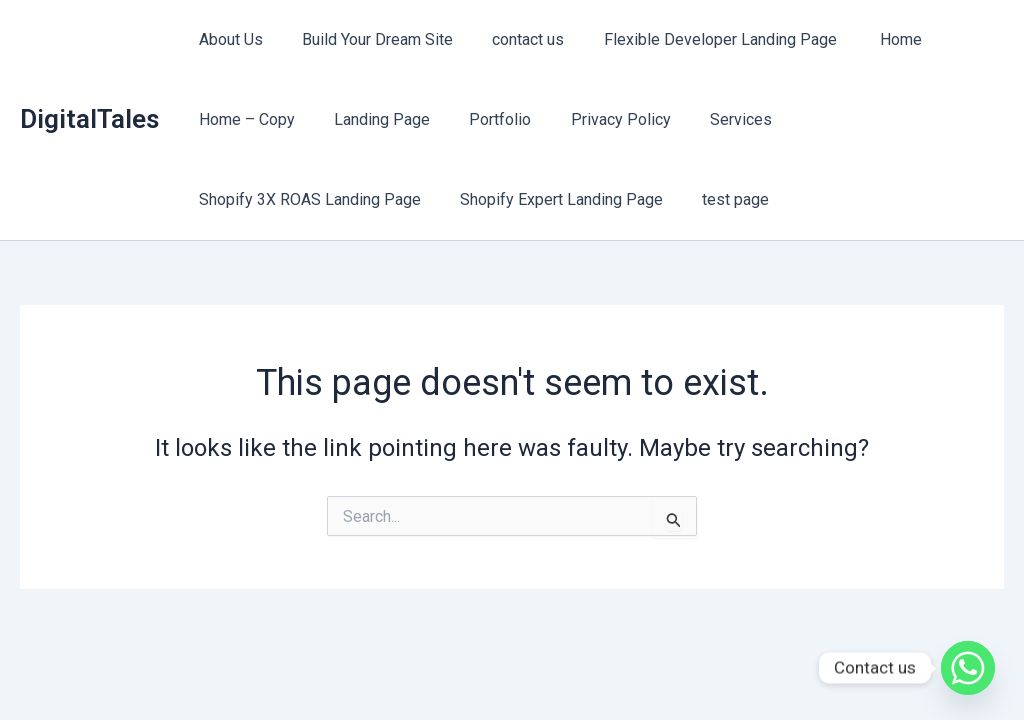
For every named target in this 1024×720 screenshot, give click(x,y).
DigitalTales (89, 119)
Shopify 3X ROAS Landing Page (306, 199)
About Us (227, 39)
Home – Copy (243, 119)
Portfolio (482, 119)
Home (868, 39)
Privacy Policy (595, 119)
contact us (510, 39)
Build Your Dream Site (366, 39)
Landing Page (371, 119)
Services (708, 119)
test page (717, 199)
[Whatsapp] (968, 668)
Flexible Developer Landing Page (696, 39)
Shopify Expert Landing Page (550, 199)
